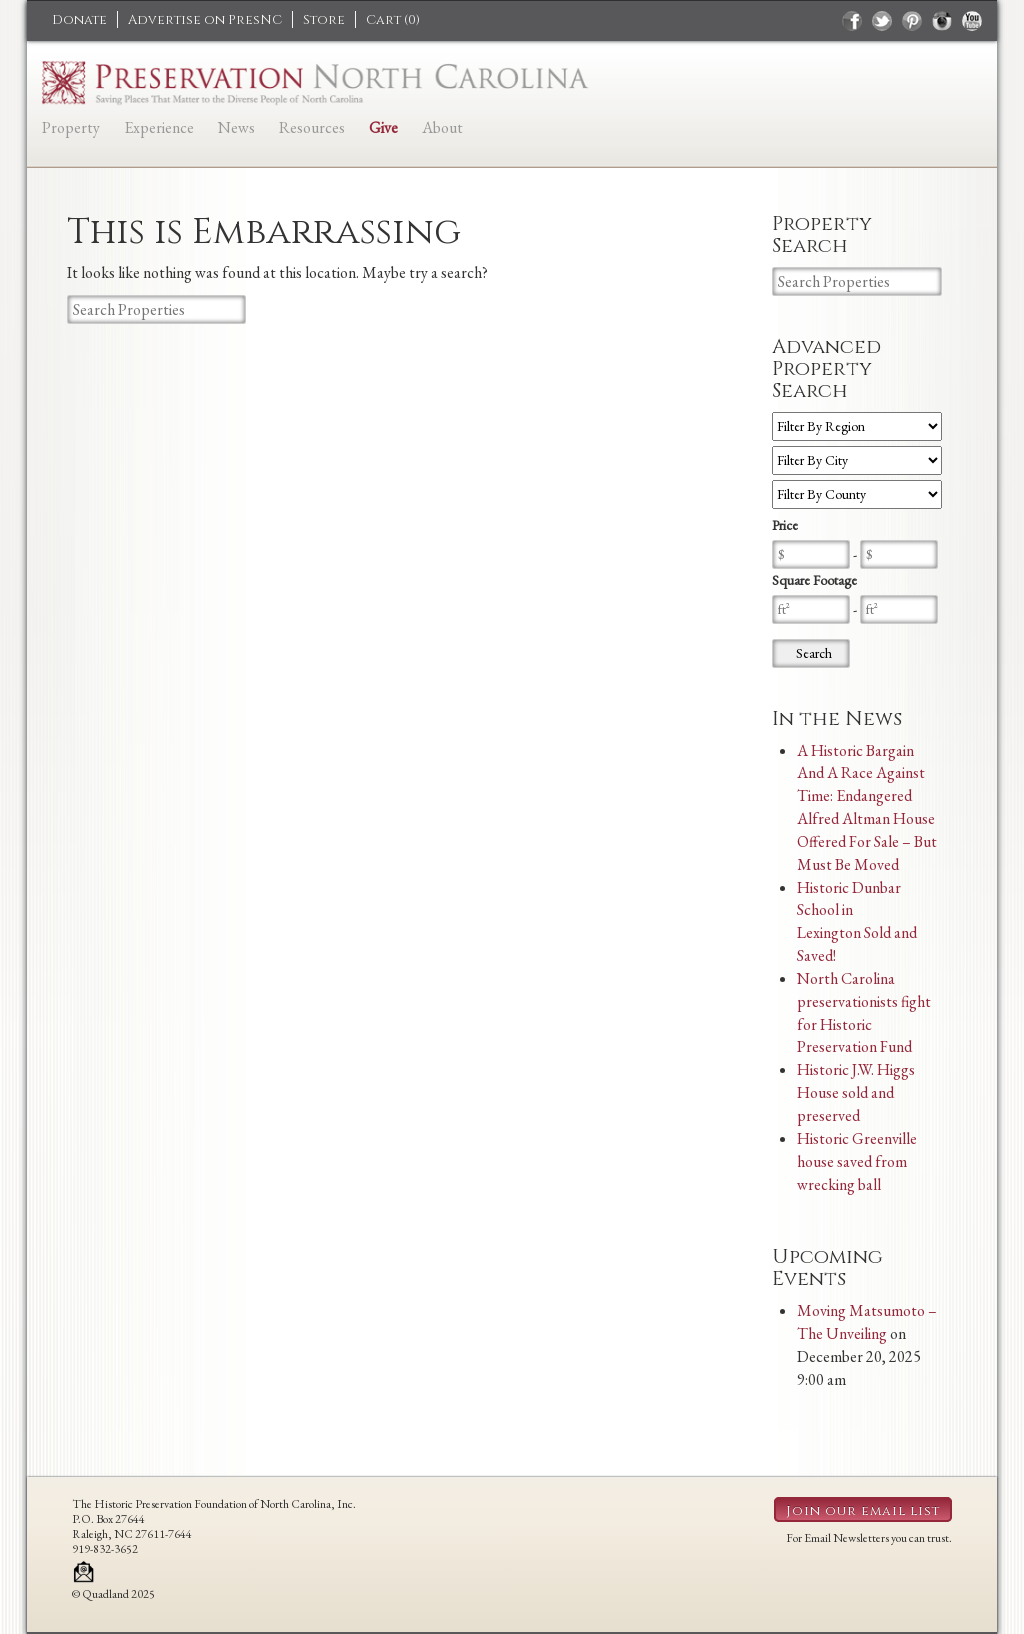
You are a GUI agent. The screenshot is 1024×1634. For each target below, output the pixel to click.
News (236, 127)
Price (785, 525)
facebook (852, 21)
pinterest (912, 21)
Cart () (393, 20)
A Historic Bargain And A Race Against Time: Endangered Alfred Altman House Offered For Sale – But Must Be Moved (867, 807)
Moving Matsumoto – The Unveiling (867, 1322)
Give (383, 127)
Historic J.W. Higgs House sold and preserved (856, 1092)
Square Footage (814, 580)
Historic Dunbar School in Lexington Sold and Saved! (857, 922)
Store (324, 20)
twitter (882, 21)
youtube (972, 21)
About (442, 127)
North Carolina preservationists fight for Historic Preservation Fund (864, 1013)
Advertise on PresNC (205, 20)
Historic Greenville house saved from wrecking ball (857, 1161)
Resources (312, 127)
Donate (79, 20)
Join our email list (863, 1511)
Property (71, 127)
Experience (159, 127)
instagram (942, 21)
